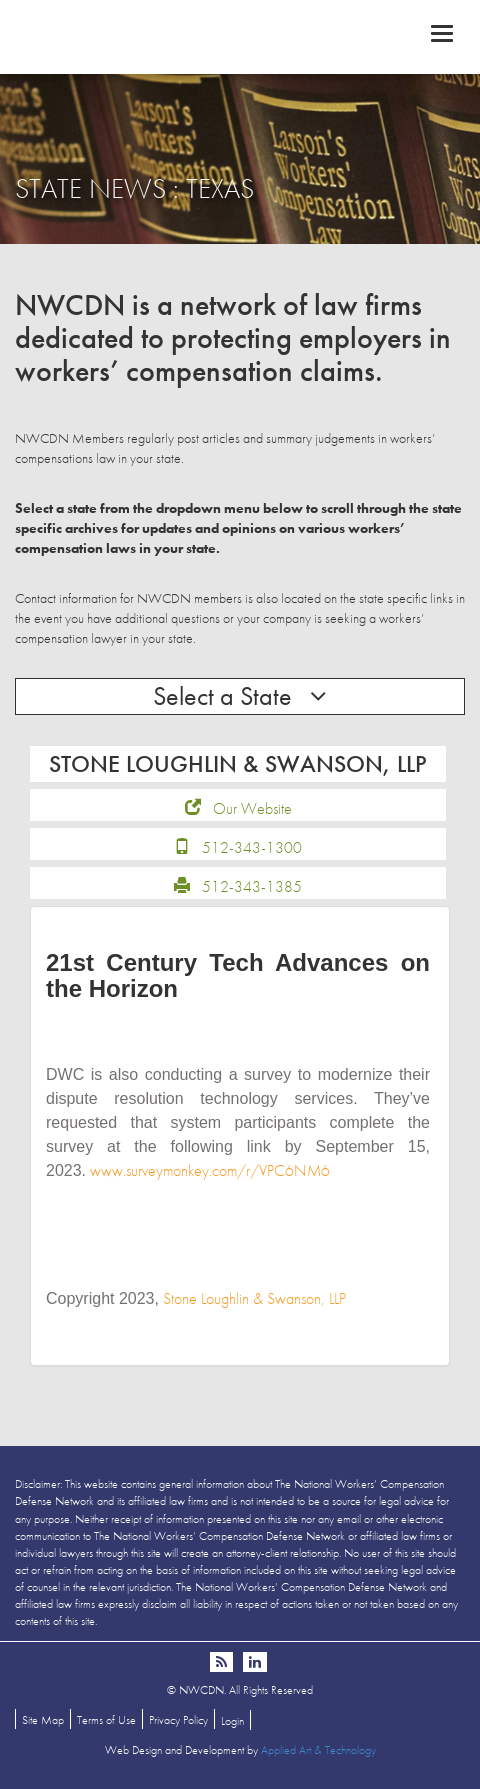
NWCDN (240, 36)
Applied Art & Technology (318, 1750)
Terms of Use (106, 1720)
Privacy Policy (178, 1720)
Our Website (252, 808)
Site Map (43, 1720)
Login (232, 1721)
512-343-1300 (252, 847)
